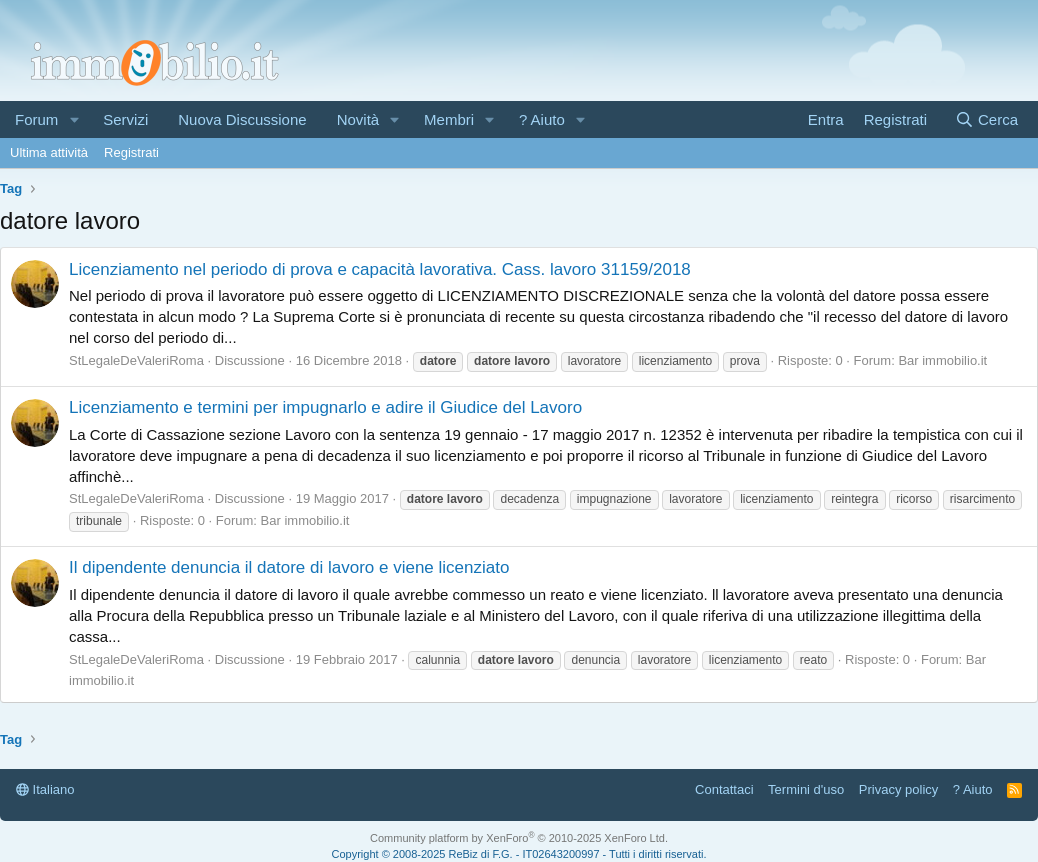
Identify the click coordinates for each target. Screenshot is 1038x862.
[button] (74, 119)
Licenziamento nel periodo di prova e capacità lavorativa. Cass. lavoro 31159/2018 (380, 269)
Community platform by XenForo (519, 838)
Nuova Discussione (242, 119)
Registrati (131, 152)
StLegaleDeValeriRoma (136, 360)
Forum (36, 119)
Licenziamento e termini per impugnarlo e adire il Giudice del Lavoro (325, 407)
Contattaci (724, 789)
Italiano (45, 789)
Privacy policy (898, 789)
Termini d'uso (806, 789)
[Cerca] (986, 119)
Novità (358, 119)
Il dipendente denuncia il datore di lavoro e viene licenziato (289, 567)
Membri (449, 119)
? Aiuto (542, 119)
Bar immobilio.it (942, 360)
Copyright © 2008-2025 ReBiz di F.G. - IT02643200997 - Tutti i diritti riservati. (519, 854)
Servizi (125, 119)
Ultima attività (49, 152)
